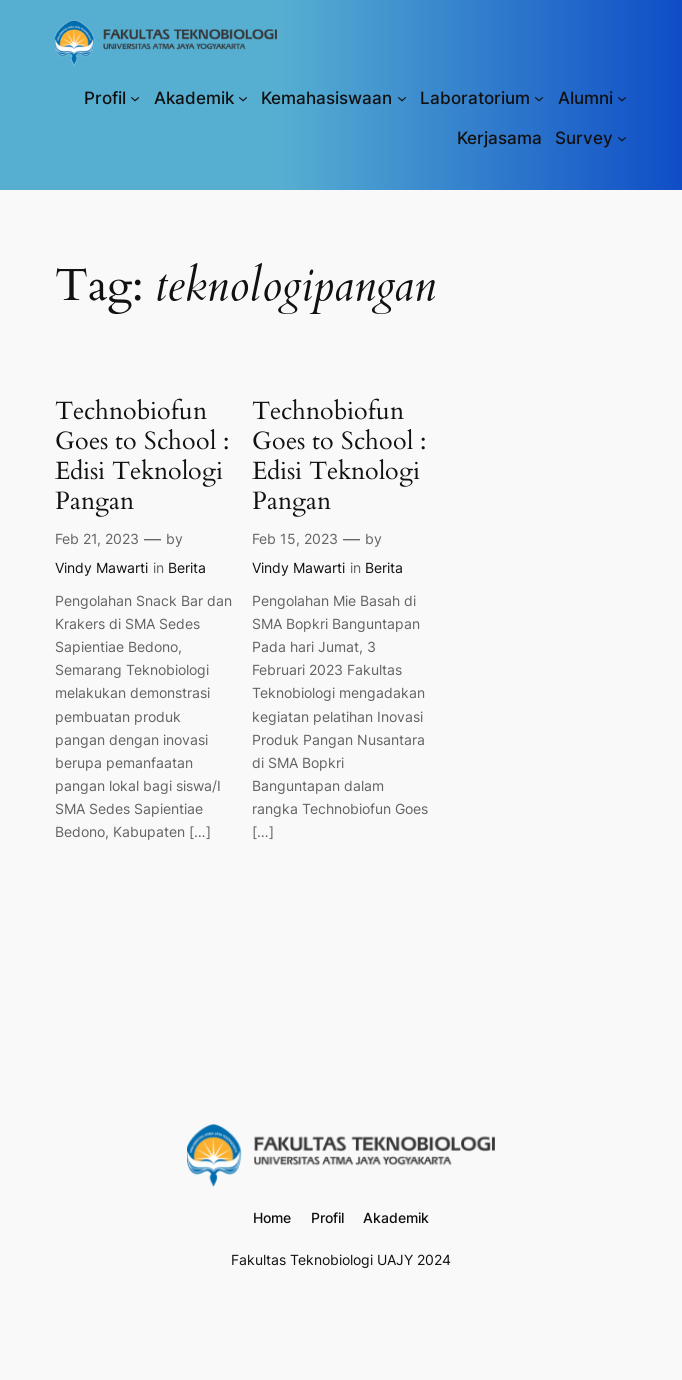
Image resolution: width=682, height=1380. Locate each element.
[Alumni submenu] (622, 98)
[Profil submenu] (135, 98)
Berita (187, 567)
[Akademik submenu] (243, 98)
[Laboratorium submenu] (539, 98)
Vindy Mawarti (101, 567)
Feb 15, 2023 (295, 538)
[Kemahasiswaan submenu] (402, 98)
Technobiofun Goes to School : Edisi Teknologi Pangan (142, 456)
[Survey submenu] (622, 138)
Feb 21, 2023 (97, 538)
